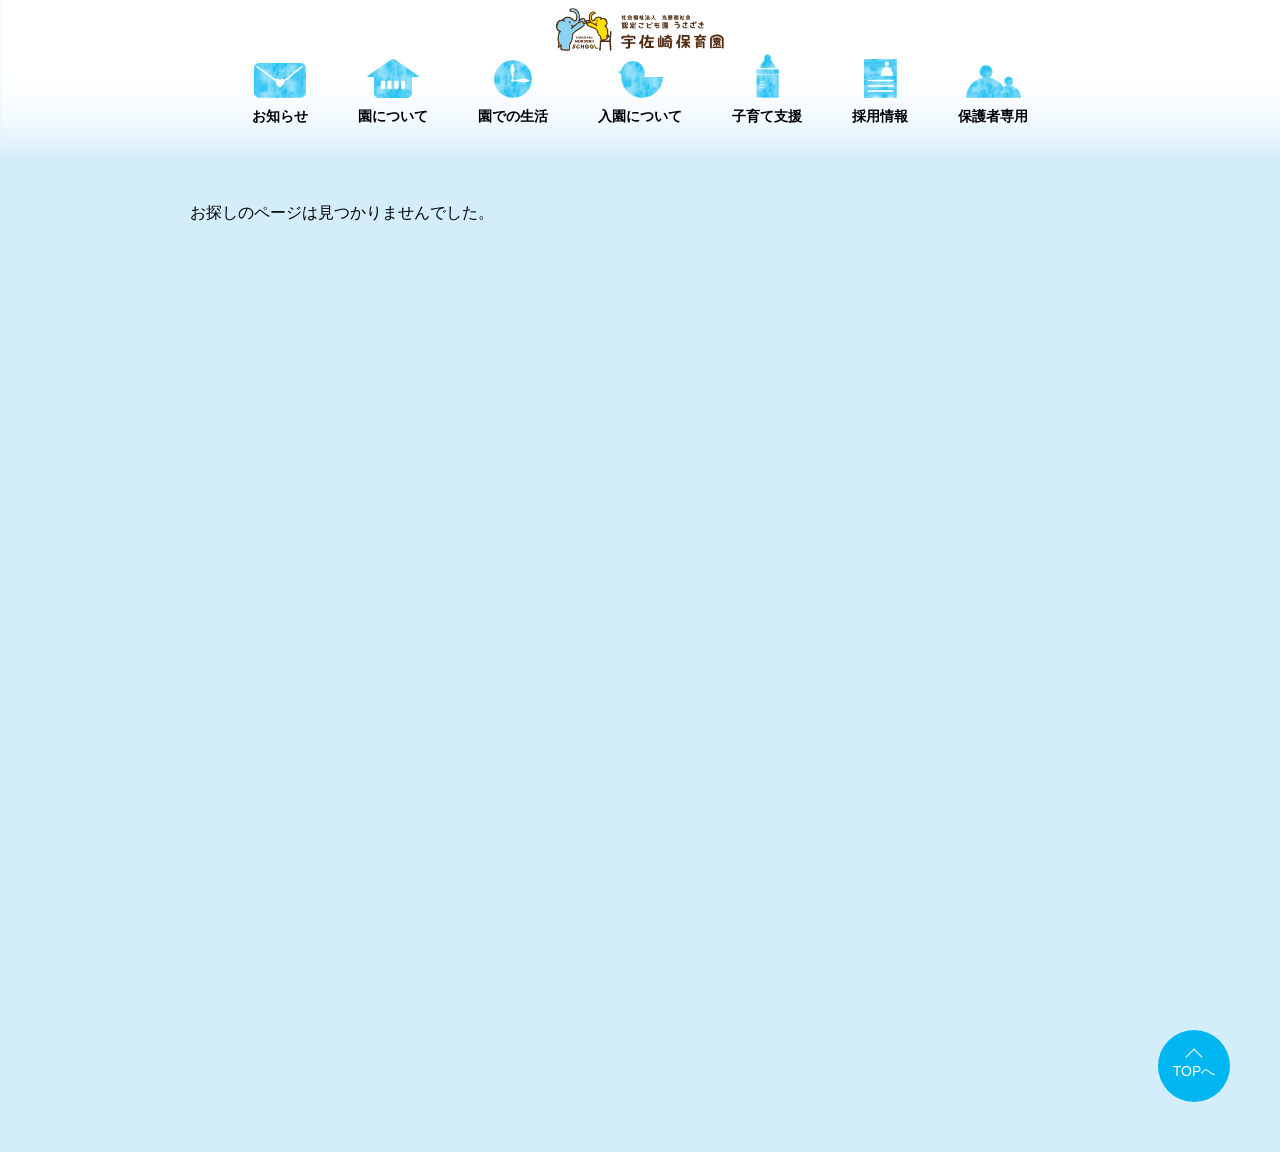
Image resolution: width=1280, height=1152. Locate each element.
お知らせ (454, 998)
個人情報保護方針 (1030, 1032)
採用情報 (934, 998)
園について (570, 998)
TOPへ (1194, 1071)
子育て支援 (818, 998)
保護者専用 (1050, 998)
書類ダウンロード (800, 1032)
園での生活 (694, 998)
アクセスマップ (662, 1032)
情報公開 (915, 1032)
